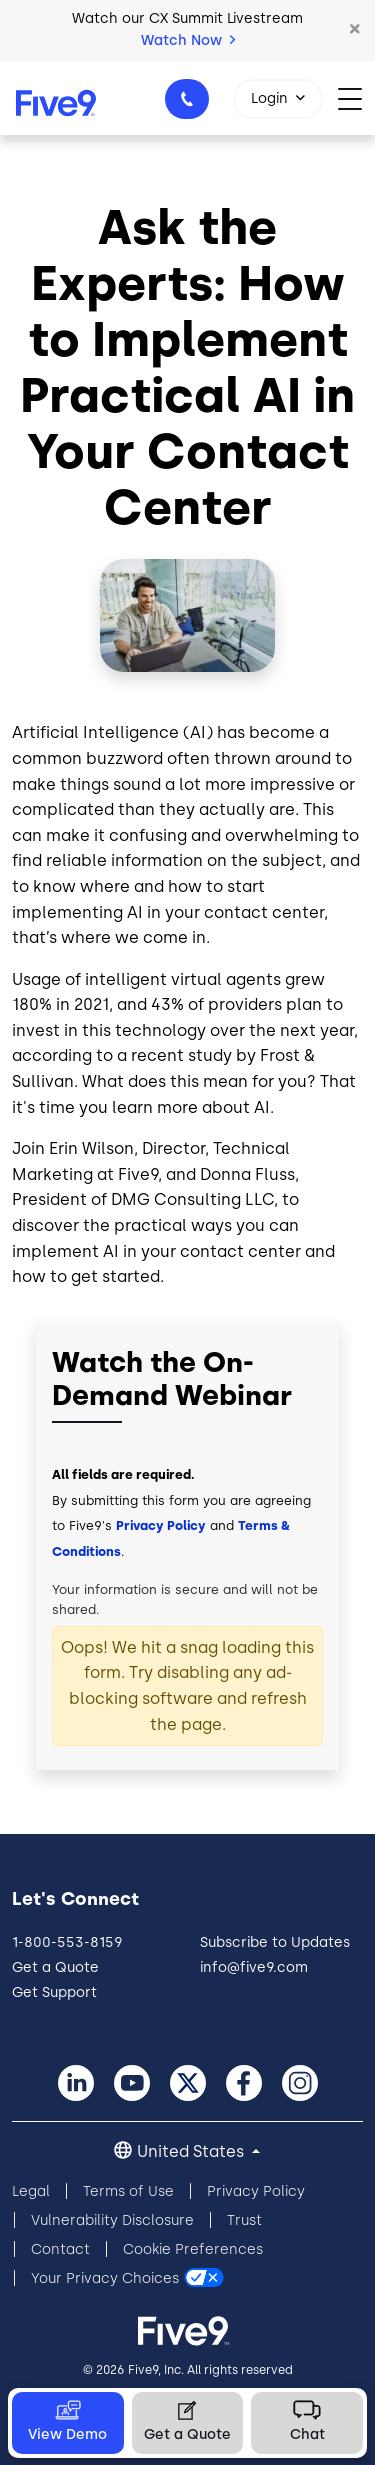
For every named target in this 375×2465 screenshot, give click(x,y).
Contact (60, 2249)
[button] (355, 30)
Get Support (54, 1992)
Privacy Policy (161, 1525)
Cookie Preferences (193, 2249)
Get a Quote (55, 1967)
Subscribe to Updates (275, 1942)
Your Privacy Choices (105, 2278)
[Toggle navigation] (356, 97)
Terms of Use (128, 2191)
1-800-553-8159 (190, 105)
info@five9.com (254, 1967)
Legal (31, 2191)
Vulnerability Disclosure (112, 2220)
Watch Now (188, 40)
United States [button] (192, 2151)
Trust (244, 2220)
